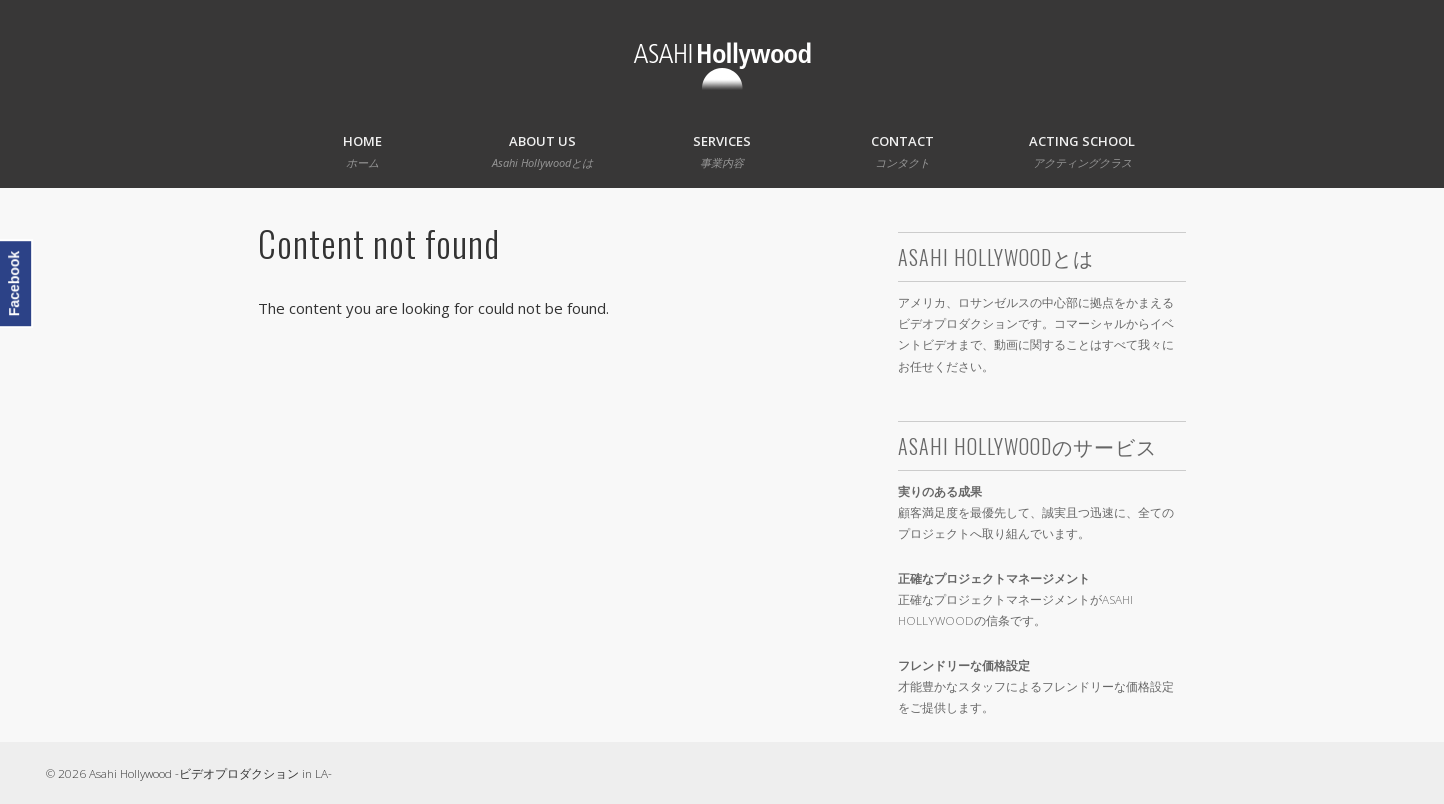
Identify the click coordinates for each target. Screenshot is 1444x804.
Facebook (14, 283)
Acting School (1082, 151)
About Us (542, 151)
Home (362, 151)
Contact (902, 151)
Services (722, 151)
